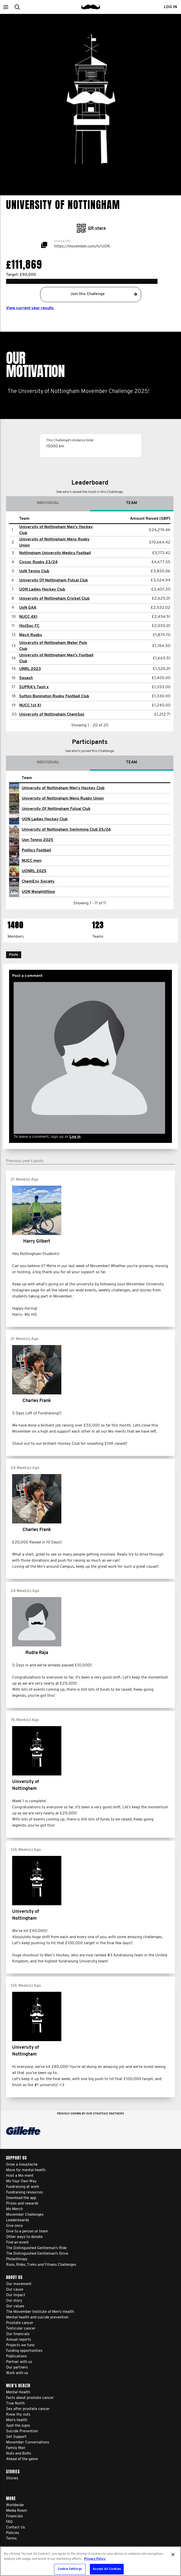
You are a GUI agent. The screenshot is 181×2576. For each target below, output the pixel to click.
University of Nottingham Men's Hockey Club (63, 788)
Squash (26, 678)
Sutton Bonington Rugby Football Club (54, 696)
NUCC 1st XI (30, 705)
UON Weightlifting (38, 892)
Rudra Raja (36, 1652)
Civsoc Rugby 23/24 (38, 562)
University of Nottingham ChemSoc (52, 715)
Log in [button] (170, 7)
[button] (5, 7)
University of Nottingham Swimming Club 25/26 (66, 830)
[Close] (172, 2554)
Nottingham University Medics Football (55, 553)
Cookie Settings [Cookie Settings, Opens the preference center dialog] (70, 2569)
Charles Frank (36, 1400)
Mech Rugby (30, 635)
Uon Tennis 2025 (37, 840)
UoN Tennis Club (34, 571)
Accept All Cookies (107, 2569)
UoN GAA (27, 608)
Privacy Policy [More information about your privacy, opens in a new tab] (95, 2559)
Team (131, 503)
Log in (75, 1137)
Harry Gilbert (36, 1241)
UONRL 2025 (34, 871)
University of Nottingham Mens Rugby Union (63, 799)
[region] (90, 2561)
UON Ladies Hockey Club (42, 590)
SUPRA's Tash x (34, 687)
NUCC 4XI (28, 617)
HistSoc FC (29, 626)
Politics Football (36, 850)
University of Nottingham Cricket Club (54, 599)
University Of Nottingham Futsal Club (53, 580)
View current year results (30, 308)
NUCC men (31, 861)
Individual (48, 503)
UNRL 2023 (30, 669)
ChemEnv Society (38, 881)
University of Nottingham (25, 1785)
